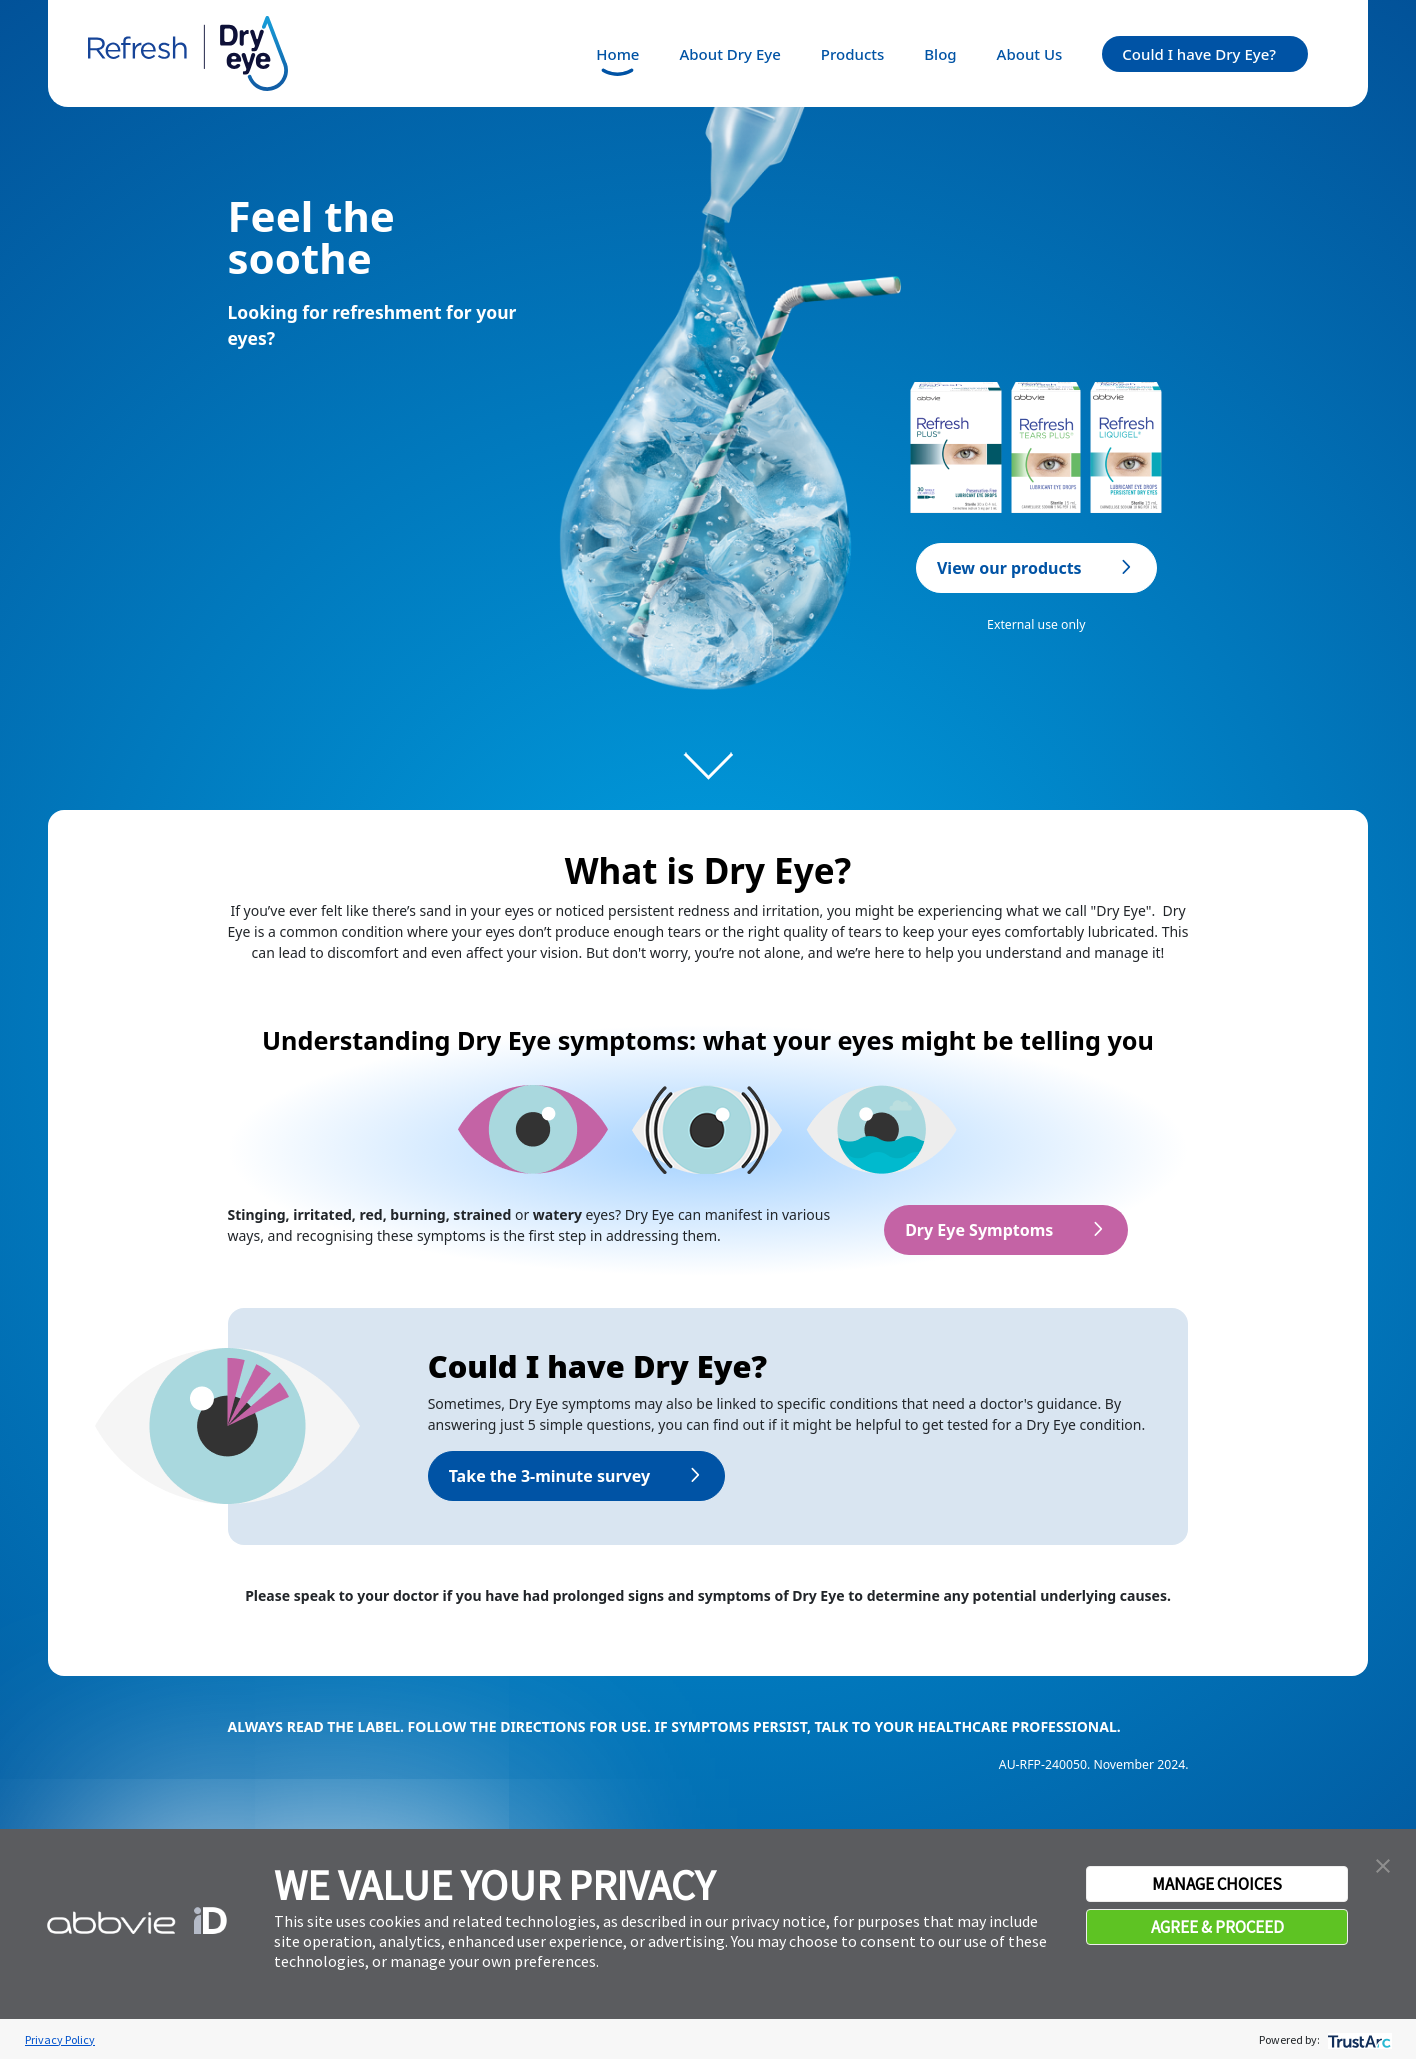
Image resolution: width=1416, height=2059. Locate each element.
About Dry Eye (729, 54)
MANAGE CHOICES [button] (1217, 1884)
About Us (1030, 54)
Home (617, 54)
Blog (940, 54)
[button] (1383, 1864)
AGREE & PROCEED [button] (1217, 1927)
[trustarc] (1357, 2039)
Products (852, 54)
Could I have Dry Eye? (1199, 54)
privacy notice (778, 1921)
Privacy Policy (60, 2039)
